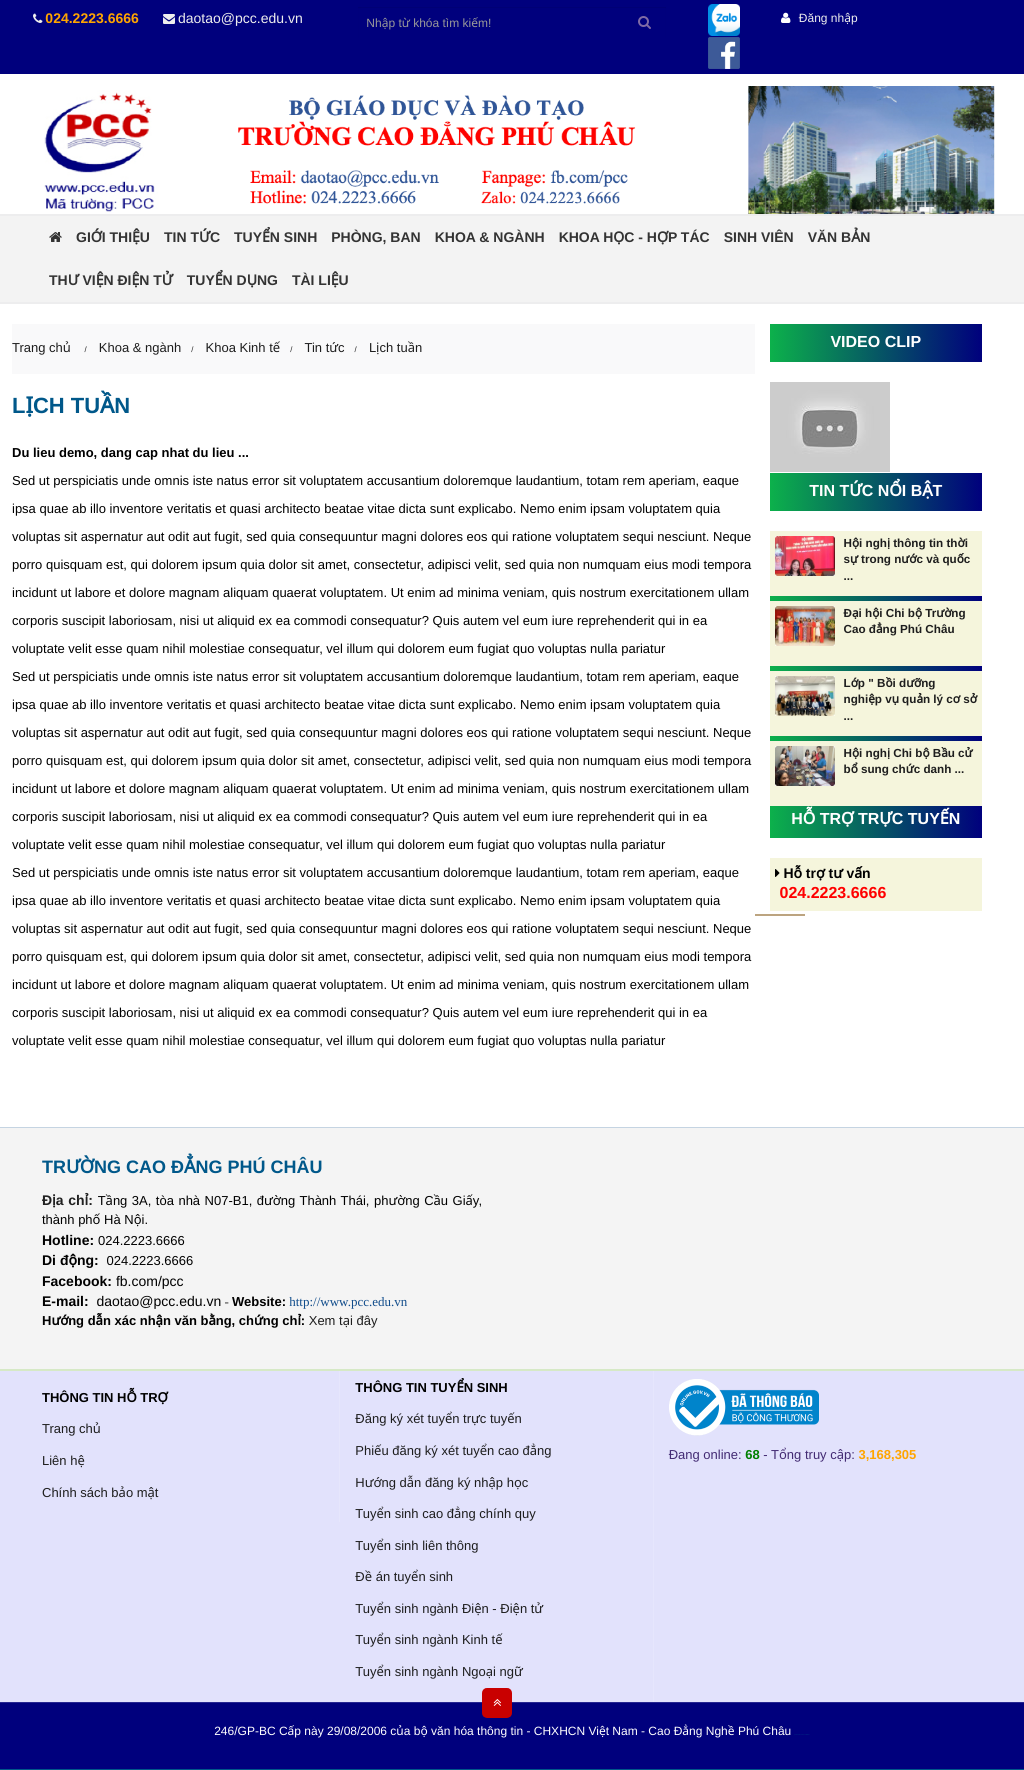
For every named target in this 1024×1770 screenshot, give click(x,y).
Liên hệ (63, 1460)
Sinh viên (759, 237)
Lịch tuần (395, 347)
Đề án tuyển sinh (404, 1576)
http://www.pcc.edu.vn (348, 1301)
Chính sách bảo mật (100, 1492)
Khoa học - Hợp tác (634, 237)
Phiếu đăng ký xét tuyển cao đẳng (453, 1450)
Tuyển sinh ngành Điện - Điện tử (449, 1608)
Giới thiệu (113, 237)
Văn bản (839, 237)
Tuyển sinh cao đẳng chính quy (445, 1513)
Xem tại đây (343, 1320)
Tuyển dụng (232, 280)
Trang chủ (71, 1428)
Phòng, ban (375, 237)
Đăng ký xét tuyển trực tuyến (438, 1418)
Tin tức (192, 237)
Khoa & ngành (490, 237)
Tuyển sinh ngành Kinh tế (428, 1639)
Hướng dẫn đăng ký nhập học (441, 1482)
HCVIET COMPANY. (805, 1735)
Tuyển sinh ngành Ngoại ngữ (438, 1671)
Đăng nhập (819, 18)
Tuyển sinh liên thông (416, 1545)
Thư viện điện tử (111, 280)
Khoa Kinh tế (243, 347)
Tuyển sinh (275, 237)
